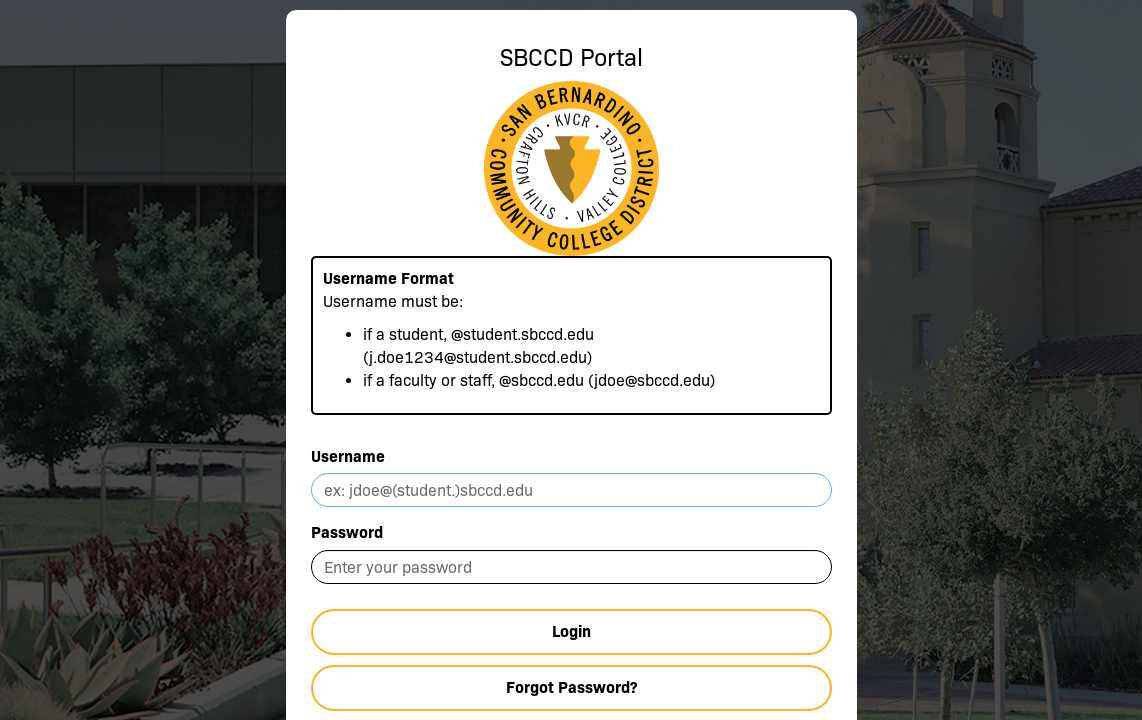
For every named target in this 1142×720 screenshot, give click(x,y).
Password (347, 532)
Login (571, 631)
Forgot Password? (571, 687)
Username (348, 456)
